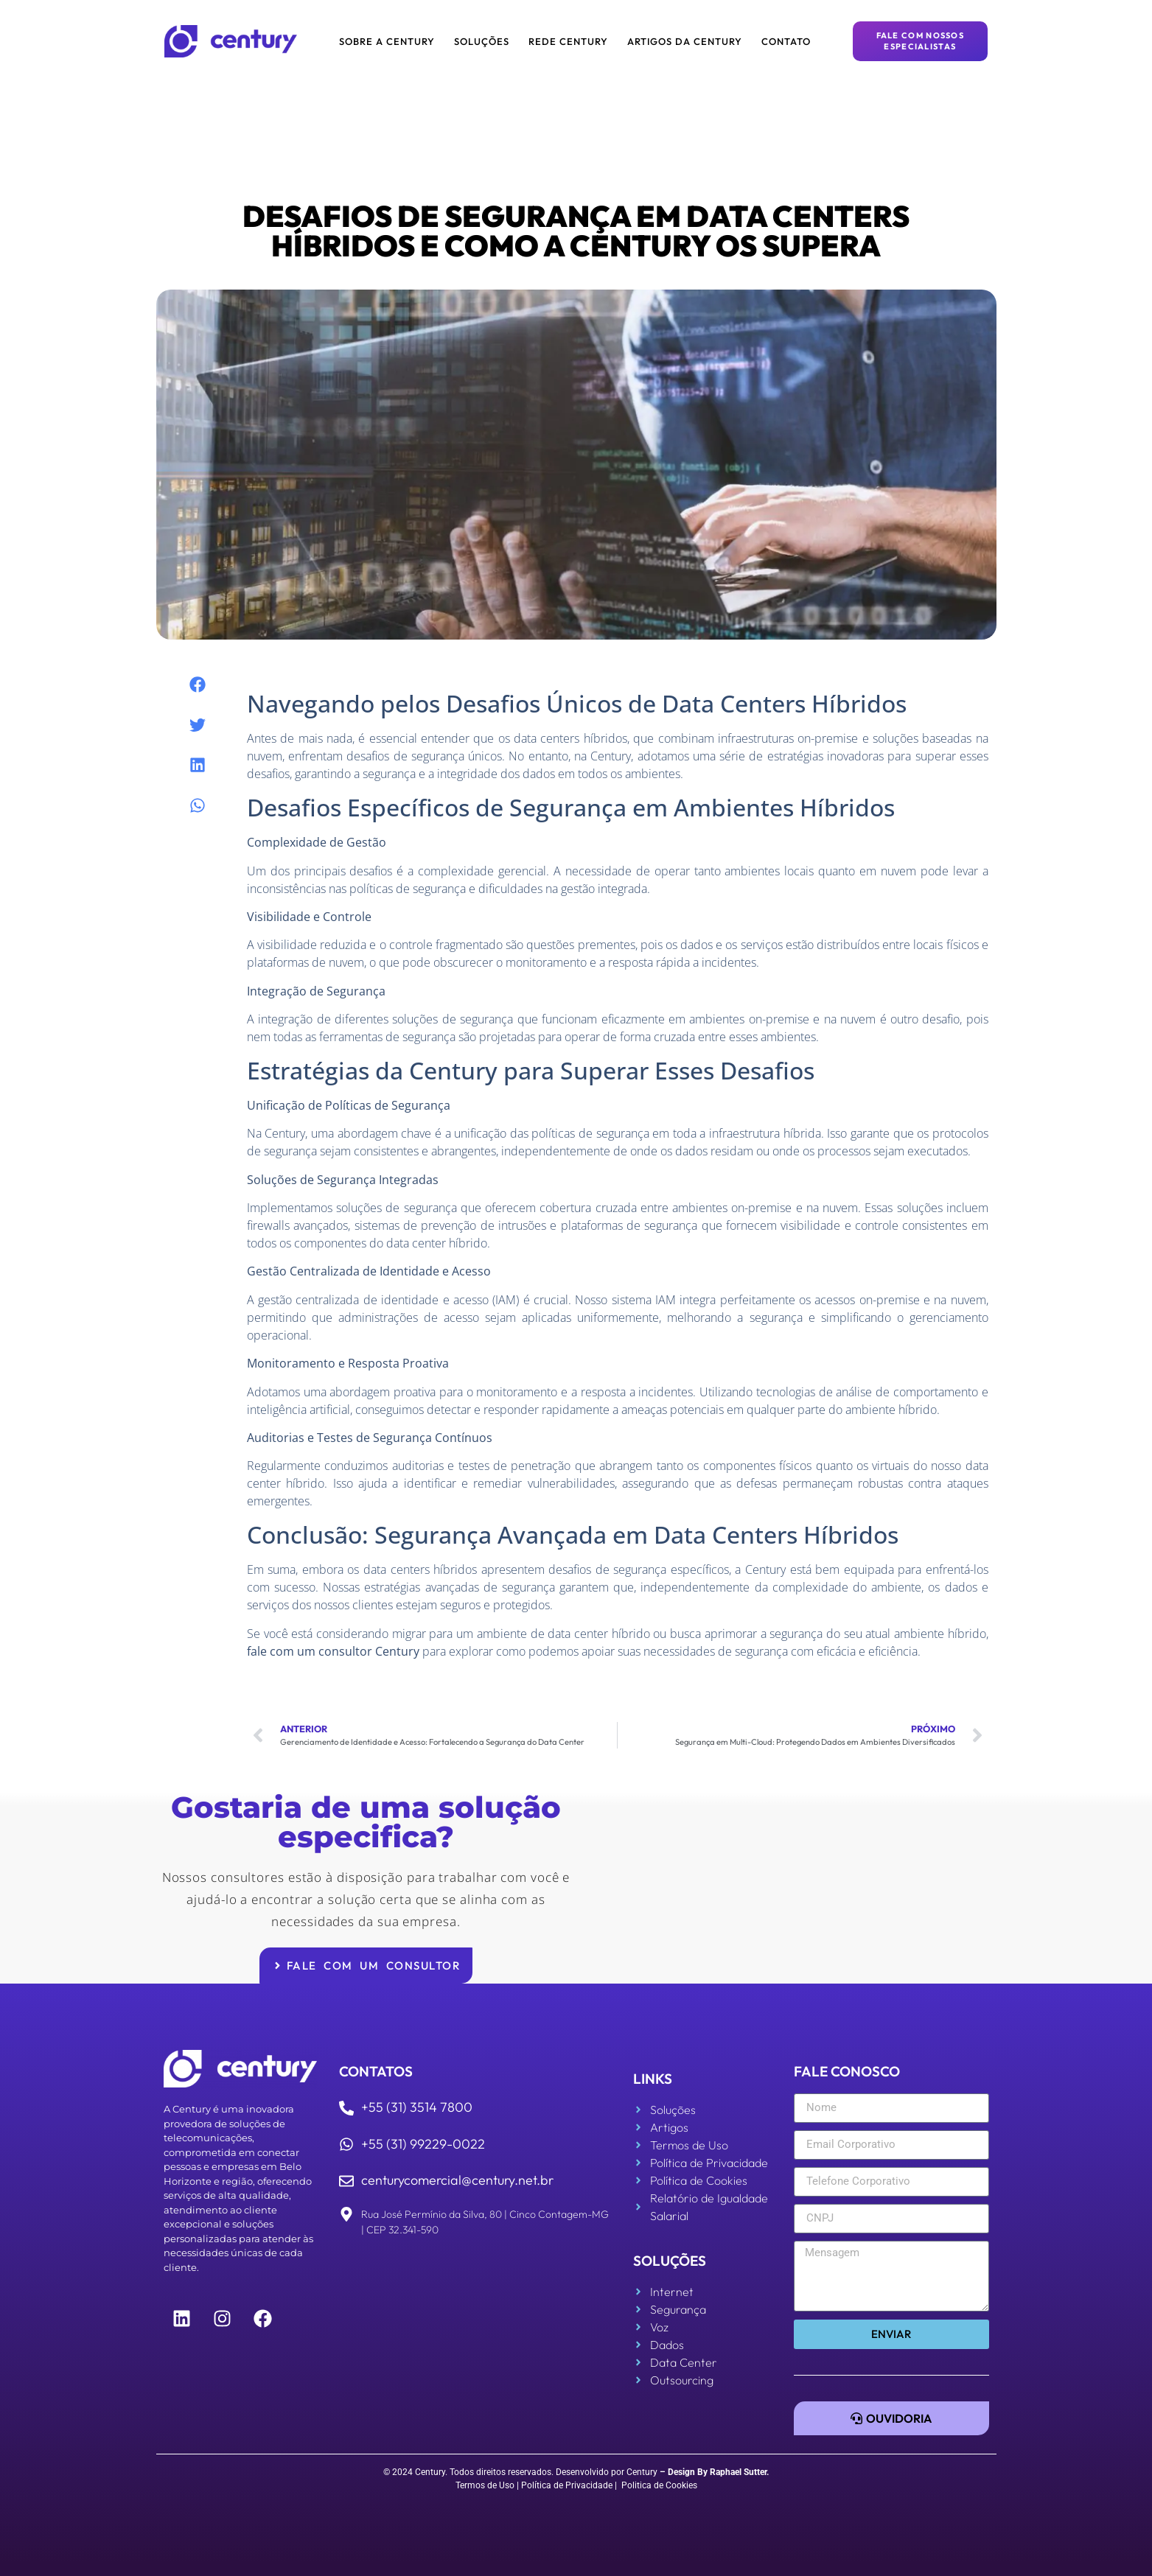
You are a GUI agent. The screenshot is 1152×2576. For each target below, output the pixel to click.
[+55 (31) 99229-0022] (346, 2144)
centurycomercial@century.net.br (457, 2179)
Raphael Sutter (738, 2472)
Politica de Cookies (659, 2485)
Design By (688, 2472)
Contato (786, 41)
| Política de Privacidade (564, 2485)
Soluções (481, 41)
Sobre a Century (387, 41)
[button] (197, 684)
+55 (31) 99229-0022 (423, 2143)
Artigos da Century (684, 41)
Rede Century (568, 41)
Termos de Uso (484, 2485)
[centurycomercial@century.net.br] (346, 2181)
